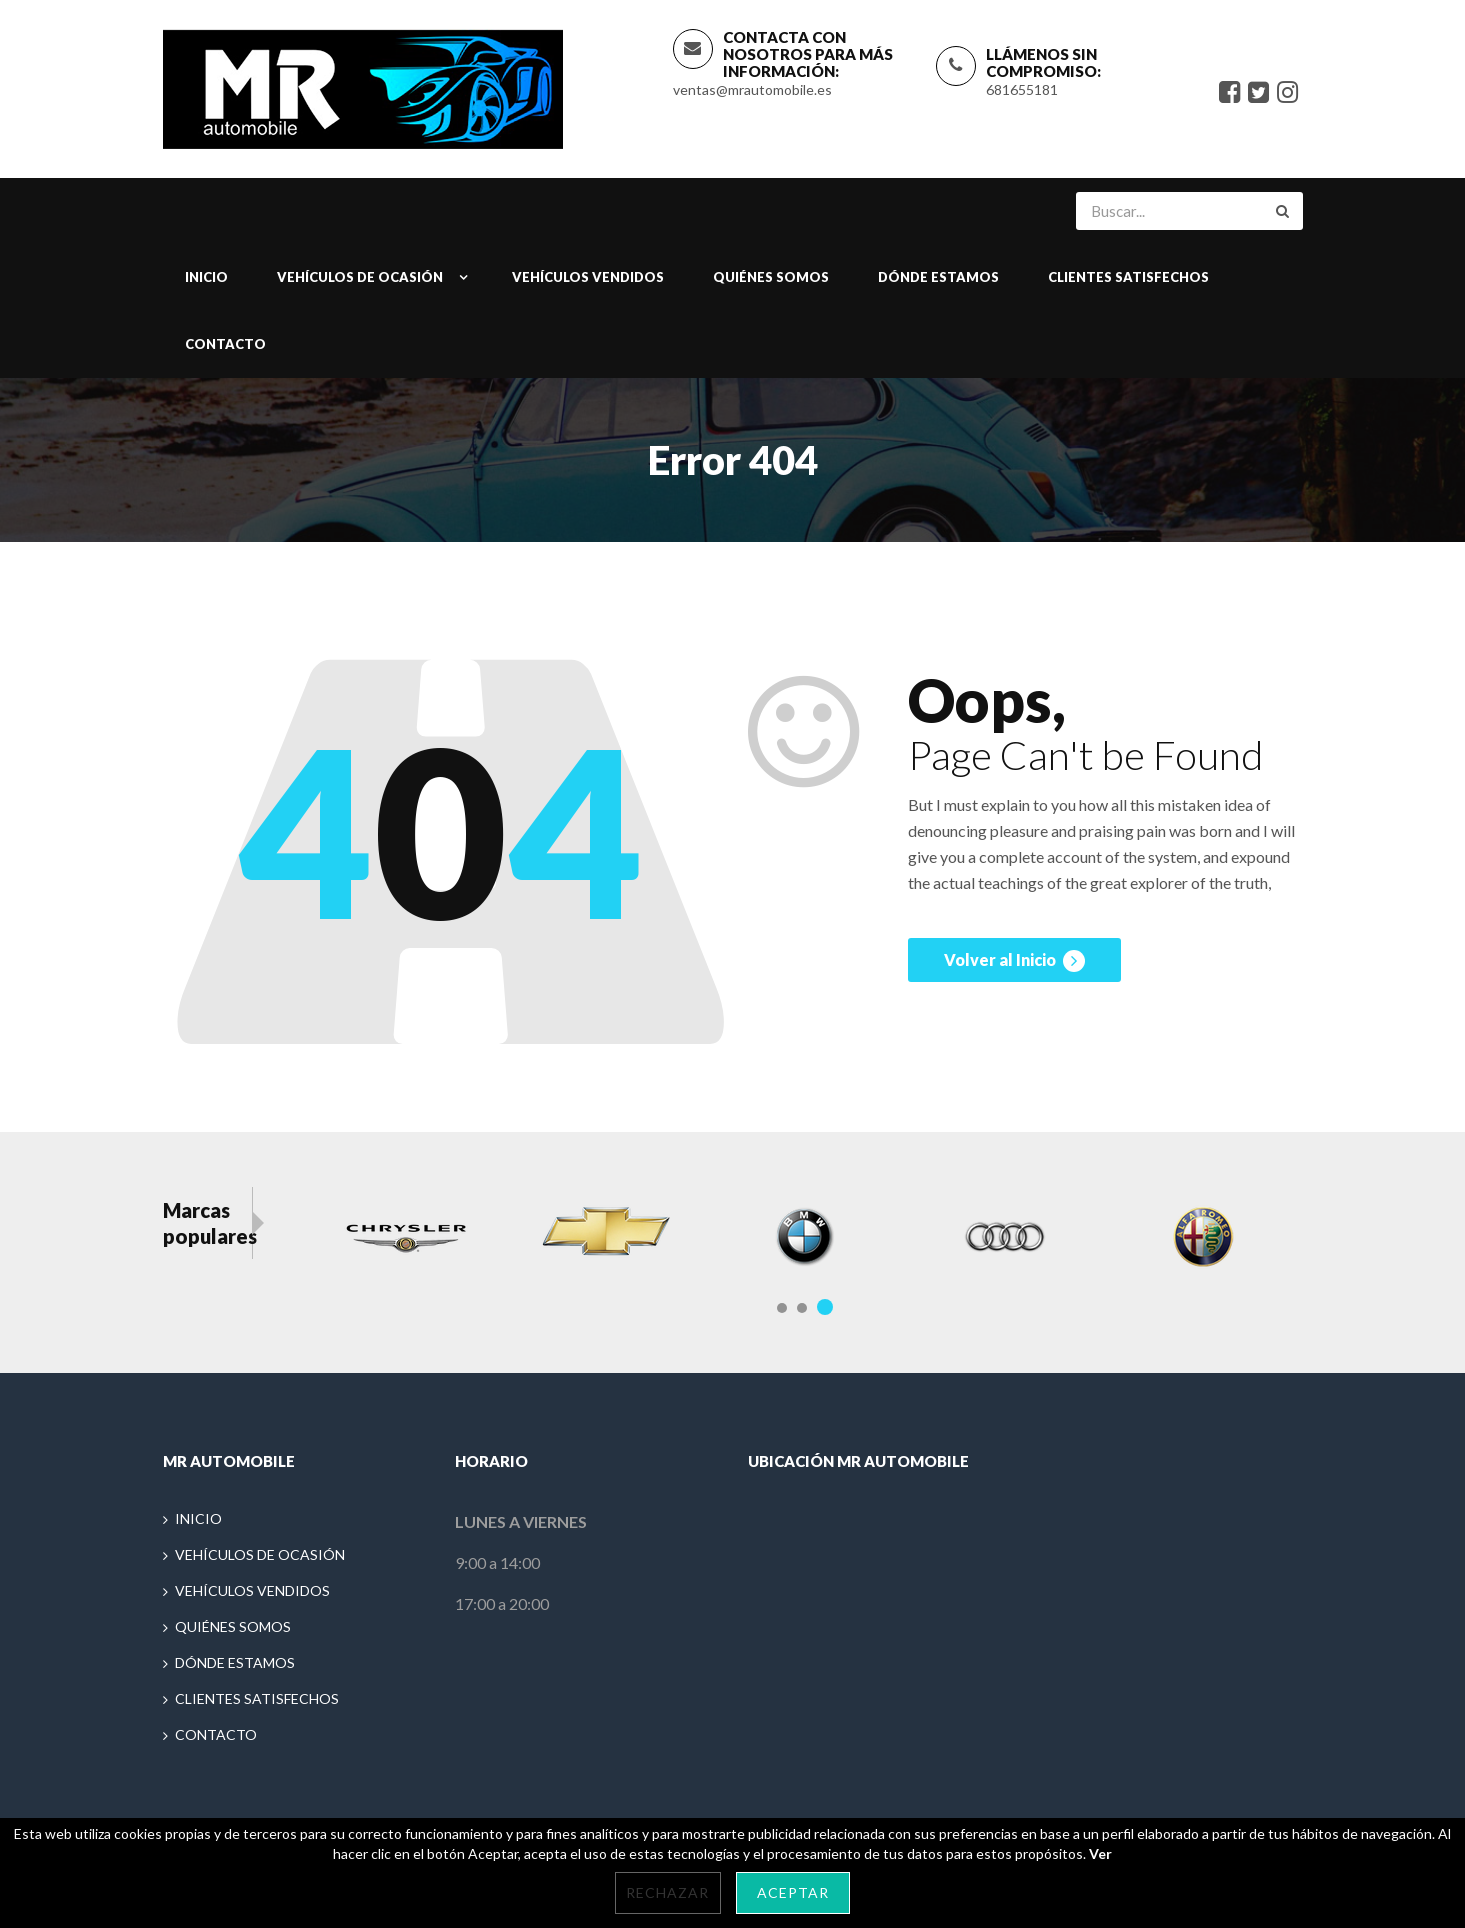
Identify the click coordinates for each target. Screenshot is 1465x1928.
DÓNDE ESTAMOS (938, 279)
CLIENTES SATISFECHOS (1128, 279)
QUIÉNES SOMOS (771, 279)
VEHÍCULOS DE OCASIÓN (360, 279)
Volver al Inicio (1014, 966)
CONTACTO (225, 346)
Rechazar (667, 1892)
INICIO (206, 279)
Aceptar (793, 1892)
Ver (1100, 1853)
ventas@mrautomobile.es (752, 90)
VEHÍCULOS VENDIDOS (588, 279)
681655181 (1022, 90)
